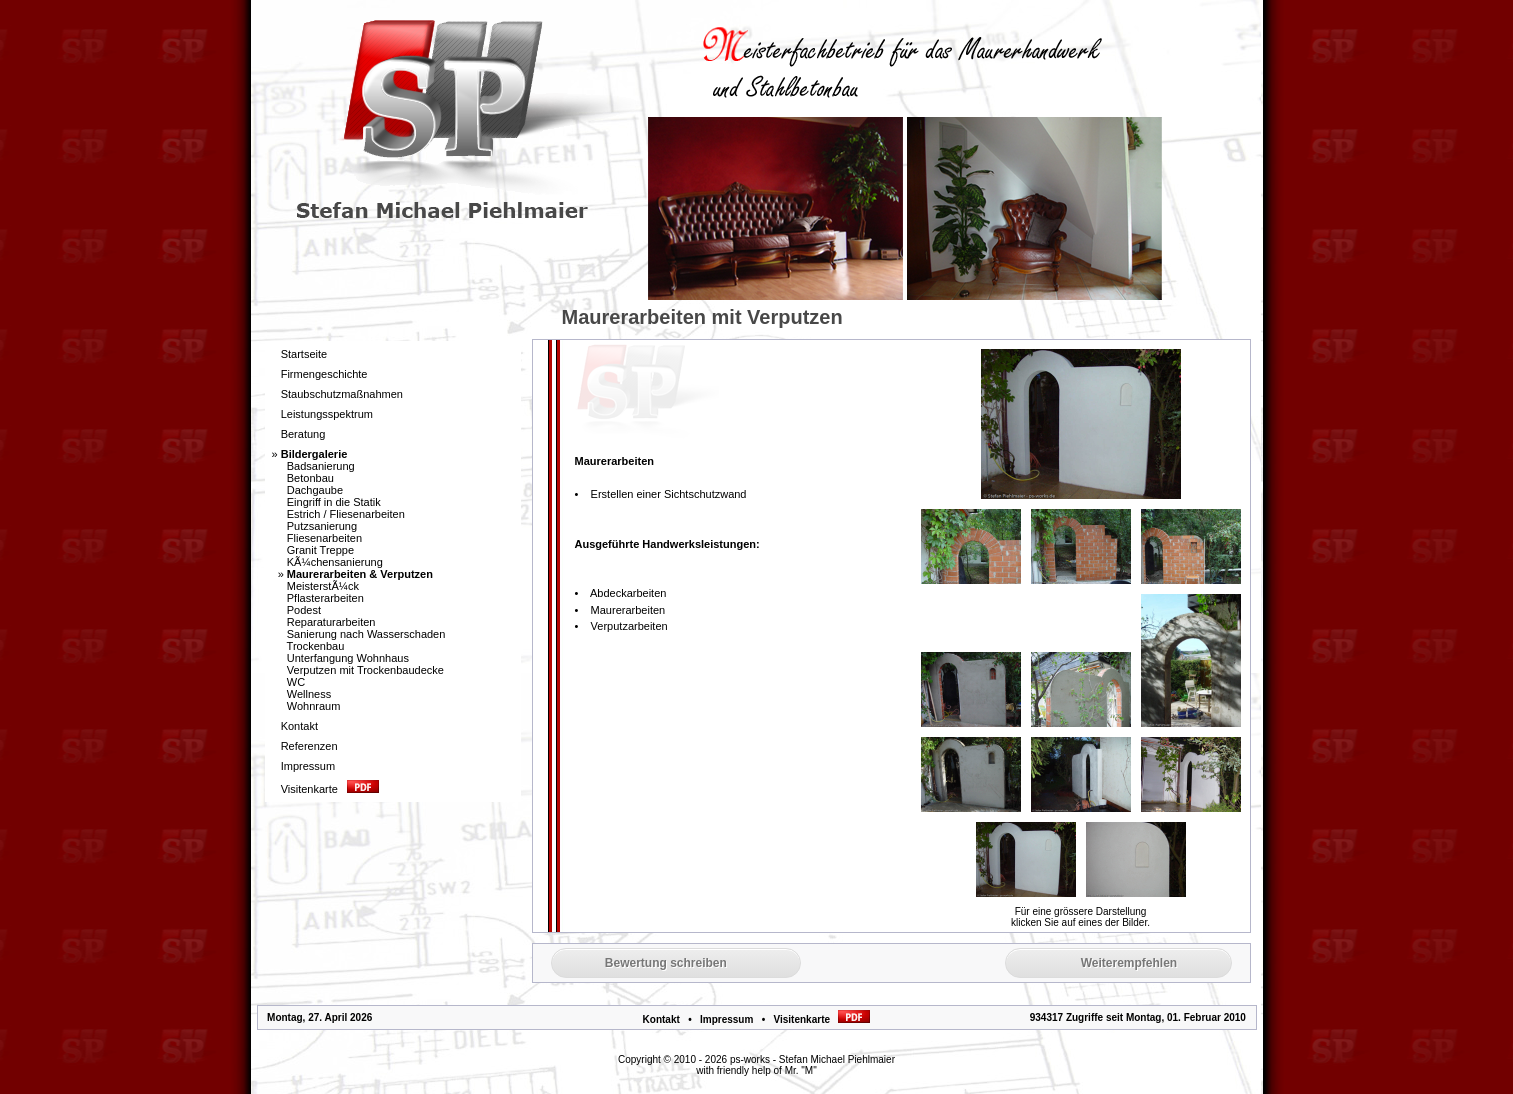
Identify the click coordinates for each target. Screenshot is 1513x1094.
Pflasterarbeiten (325, 598)
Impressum (726, 1019)
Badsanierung (321, 466)
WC (296, 682)
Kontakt (661, 1019)
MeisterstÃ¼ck (323, 586)
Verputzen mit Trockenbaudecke (365, 670)
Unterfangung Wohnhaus (348, 658)
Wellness (309, 694)
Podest (304, 610)
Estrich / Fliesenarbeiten (346, 514)
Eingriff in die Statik (334, 502)
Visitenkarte (822, 1019)
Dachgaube (315, 490)
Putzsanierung (322, 526)
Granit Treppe (320, 550)
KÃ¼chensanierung (335, 562)
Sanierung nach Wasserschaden (366, 634)
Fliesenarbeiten (324, 538)
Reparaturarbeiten (331, 622)
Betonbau (310, 478)
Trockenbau (316, 646)
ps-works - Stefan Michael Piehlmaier (812, 1059)
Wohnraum (314, 706)
